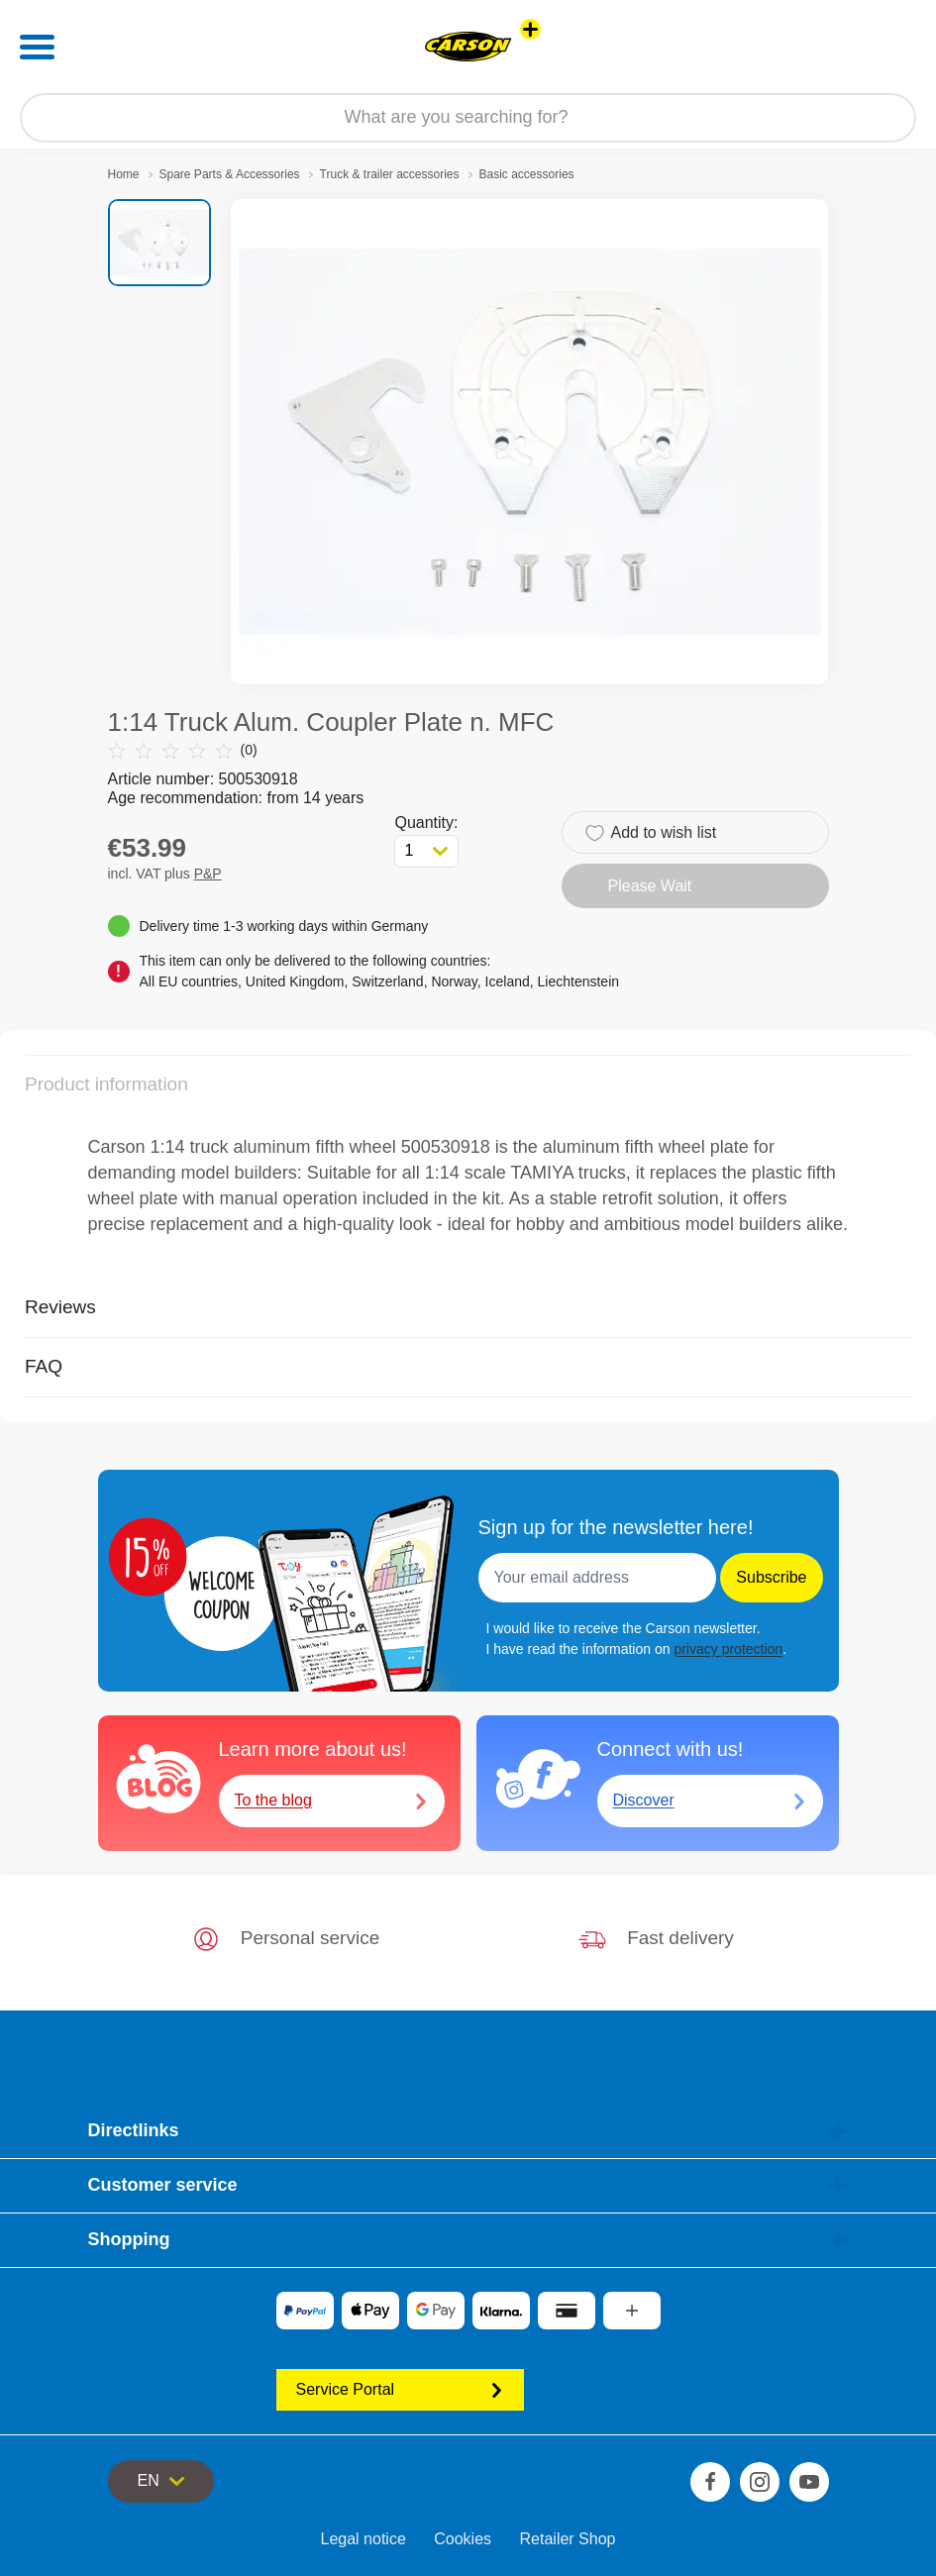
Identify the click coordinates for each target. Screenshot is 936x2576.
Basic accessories (526, 174)
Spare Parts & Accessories (229, 174)
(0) (183, 750)
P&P (208, 873)
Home (124, 174)
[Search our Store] (468, 118)
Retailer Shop (568, 2538)
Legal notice (363, 2538)
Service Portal (400, 2389)
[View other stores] (530, 29)
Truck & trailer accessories (390, 174)
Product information (106, 1084)
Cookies (462, 2538)
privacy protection (728, 1649)
